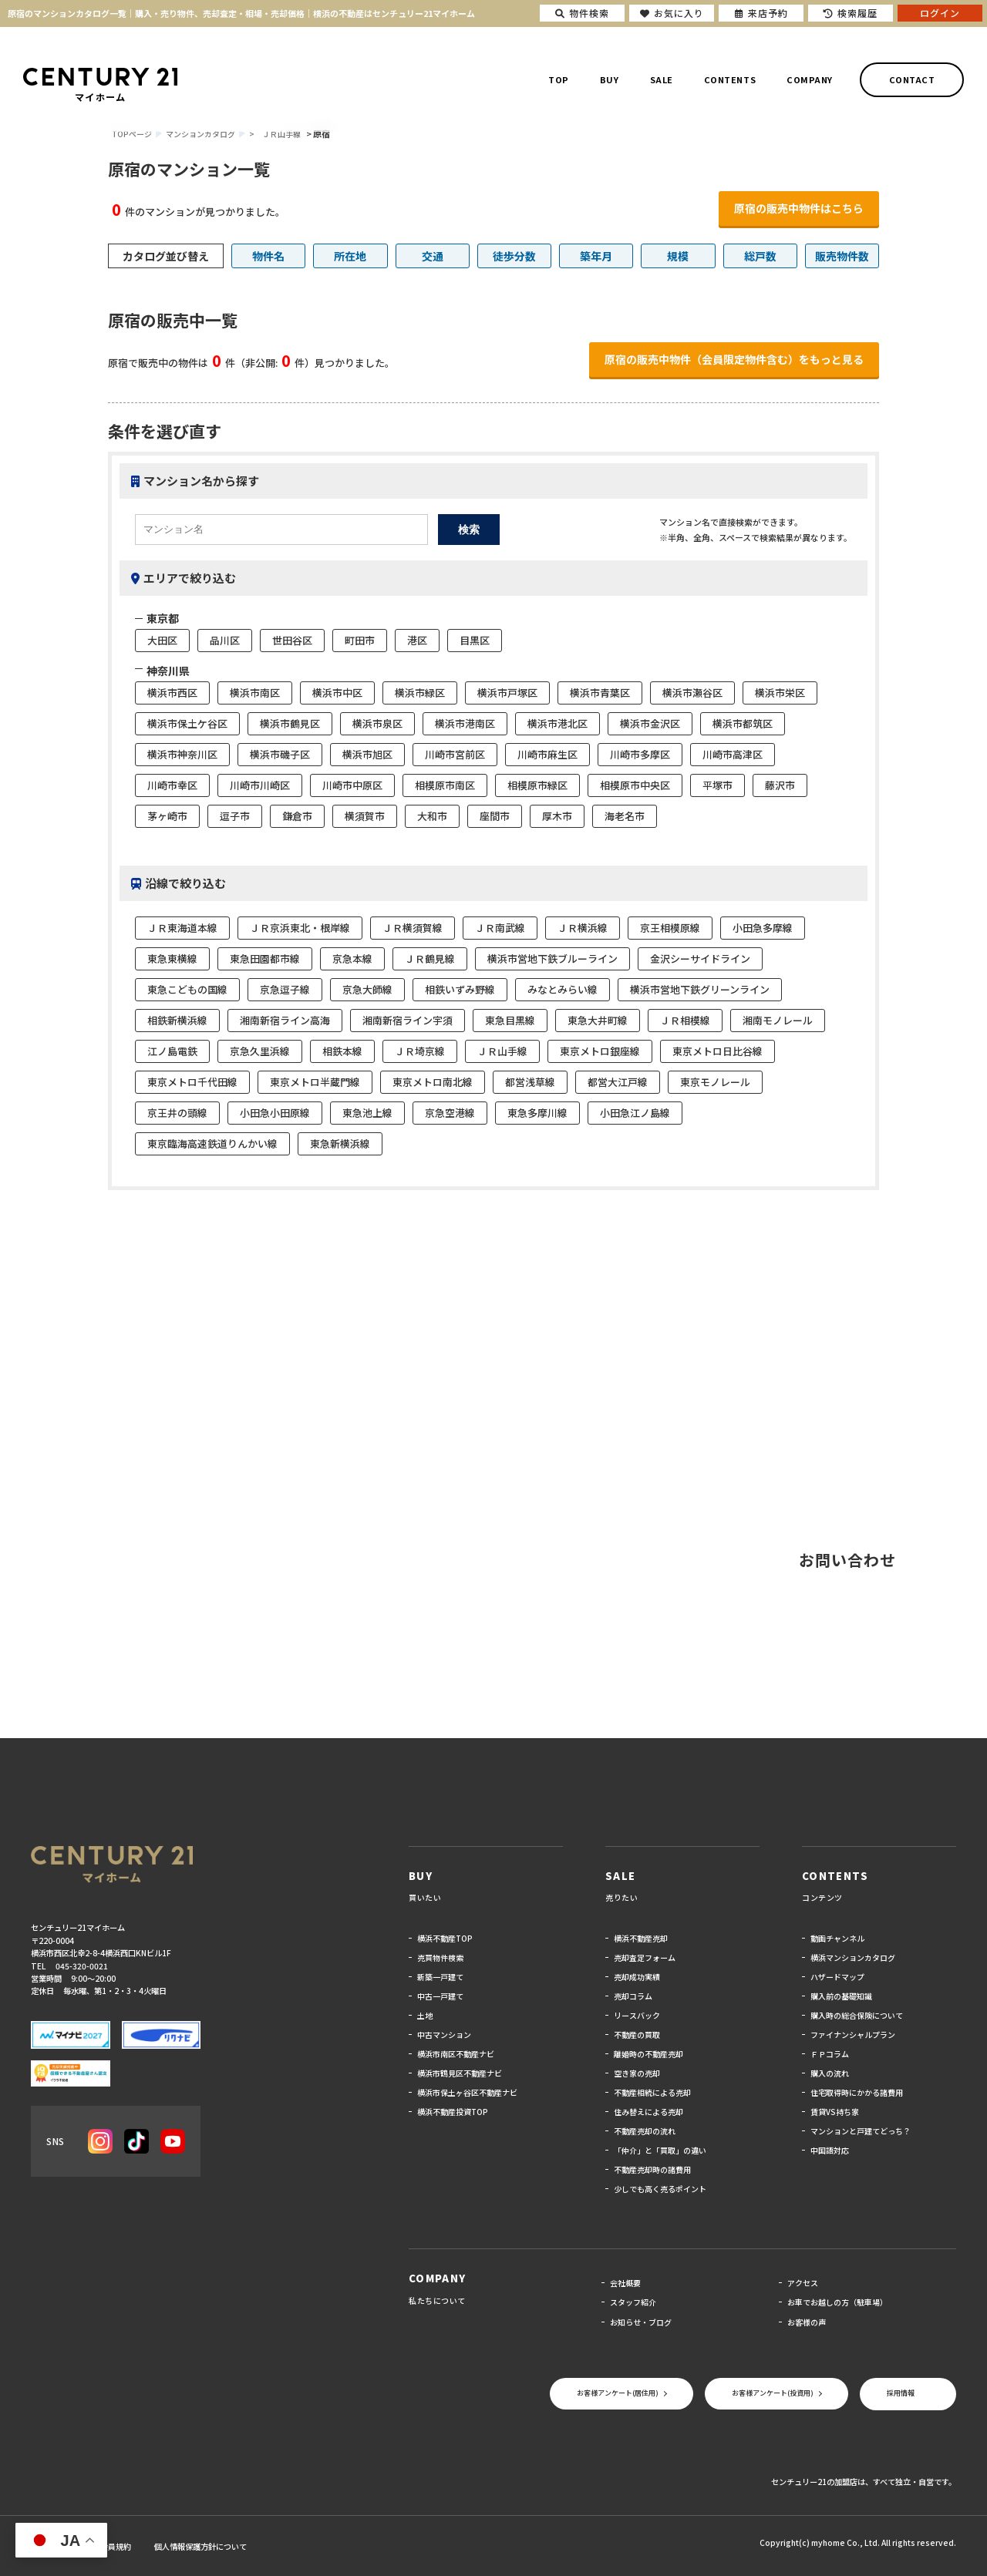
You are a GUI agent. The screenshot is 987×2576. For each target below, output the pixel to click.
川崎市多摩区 (640, 754)
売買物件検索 (440, 1957)
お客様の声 (806, 2322)
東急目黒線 (510, 1020)
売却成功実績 (637, 1976)
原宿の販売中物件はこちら (799, 208)
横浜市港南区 (465, 723)
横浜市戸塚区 (507, 692)
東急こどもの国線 (187, 989)
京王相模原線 (670, 927)
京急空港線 (450, 1112)
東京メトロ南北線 (432, 1081)
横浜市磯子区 (280, 754)
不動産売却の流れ (644, 2131)
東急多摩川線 (537, 1112)
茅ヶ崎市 (167, 816)
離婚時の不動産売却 (648, 2054)
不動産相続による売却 (652, 2092)
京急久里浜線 (260, 1051)
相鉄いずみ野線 (460, 989)
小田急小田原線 (275, 1112)
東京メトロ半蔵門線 (315, 1081)
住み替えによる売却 (648, 2111)
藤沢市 (780, 785)
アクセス (802, 2282)
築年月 (596, 256)
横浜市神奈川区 (182, 754)
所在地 (350, 256)
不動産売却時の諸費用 (652, 2169)
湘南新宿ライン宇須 (407, 1020)
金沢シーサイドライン (700, 958)
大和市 (432, 816)
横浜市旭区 (367, 754)
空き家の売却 (637, 2073)
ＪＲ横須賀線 (412, 927)
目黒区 (475, 640)
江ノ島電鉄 (172, 1051)
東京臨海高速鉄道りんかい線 (212, 1143)
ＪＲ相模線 (685, 1020)
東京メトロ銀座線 (600, 1051)
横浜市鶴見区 (290, 723)
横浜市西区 (172, 692)
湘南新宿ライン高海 (285, 1020)
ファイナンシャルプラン (852, 2034)
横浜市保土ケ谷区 (187, 723)
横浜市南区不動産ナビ (455, 2054)
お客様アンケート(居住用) (618, 2393)
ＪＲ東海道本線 (182, 927)
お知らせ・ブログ (641, 2322)
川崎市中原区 (352, 785)
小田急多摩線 (763, 927)
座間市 (495, 816)
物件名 (268, 256)
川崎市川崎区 (260, 785)
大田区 (162, 640)
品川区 (225, 640)
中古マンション (444, 2034)
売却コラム (633, 1996)
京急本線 (352, 958)
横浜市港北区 (557, 723)
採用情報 (901, 2393)
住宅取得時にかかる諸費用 (856, 2092)
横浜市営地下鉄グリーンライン (700, 989)
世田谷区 (292, 640)
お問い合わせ (847, 1560)
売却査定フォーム (644, 1957)
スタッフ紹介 (633, 2302)
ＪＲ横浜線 (583, 927)
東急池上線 (367, 1112)
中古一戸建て (440, 1996)
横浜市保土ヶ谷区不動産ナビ (467, 2092)
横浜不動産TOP (445, 1938)
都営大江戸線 (618, 1081)
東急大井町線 (598, 1020)
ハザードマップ (837, 1976)
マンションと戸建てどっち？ (860, 2131)
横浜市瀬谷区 (692, 692)
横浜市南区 (255, 692)
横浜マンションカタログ (852, 1957)
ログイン (940, 12)
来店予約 (761, 12)
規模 (678, 256)
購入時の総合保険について (856, 2015)
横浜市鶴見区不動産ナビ (459, 2073)
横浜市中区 (337, 692)
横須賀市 (365, 816)
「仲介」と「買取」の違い (660, 2150)
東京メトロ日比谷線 (717, 1051)
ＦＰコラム (829, 2054)
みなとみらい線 (562, 989)
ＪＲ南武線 (500, 927)
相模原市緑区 (537, 785)
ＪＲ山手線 (281, 134)
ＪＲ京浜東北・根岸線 (300, 927)
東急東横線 (172, 958)
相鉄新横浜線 (177, 1020)
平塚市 (717, 785)
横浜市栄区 (780, 692)
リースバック (637, 2015)
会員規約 (115, 2546)
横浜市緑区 (420, 692)
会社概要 (625, 2282)
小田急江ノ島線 (635, 1112)
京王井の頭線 (177, 1112)
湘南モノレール (778, 1020)
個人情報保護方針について (200, 2546)
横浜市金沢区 (650, 723)
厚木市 (557, 816)
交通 (432, 256)
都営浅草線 (530, 1081)
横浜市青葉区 (600, 692)
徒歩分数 (514, 256)
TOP (558, 79)
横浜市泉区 (377, 723)
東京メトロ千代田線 (192, 1081)
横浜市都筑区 (742, 723)
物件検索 (582, 12)
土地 (425, 2015)
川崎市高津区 (732, 754)
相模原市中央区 (635, 785)
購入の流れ (829, 2073)
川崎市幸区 (172, 785)
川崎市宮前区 (455, 754)
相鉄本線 (342, 1051)
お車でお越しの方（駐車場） (837, 2302)
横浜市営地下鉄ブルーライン (552, 958)
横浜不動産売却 (641, 1938)
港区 (417, 640)
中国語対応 (829, 2150)
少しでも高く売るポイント (660, 2188)
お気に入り (672, 12)
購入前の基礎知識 (841, 1996)
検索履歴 (851, 12)
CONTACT (912, 79)
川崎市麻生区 (547, 754)
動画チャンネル (837, 1938)
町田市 (360, 640)
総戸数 (760, 256)
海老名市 (625, 816)
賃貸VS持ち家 (834, 2111)
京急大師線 (367, 989)
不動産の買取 (637, 2034)
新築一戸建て (440, 1976)
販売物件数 (842, 256)
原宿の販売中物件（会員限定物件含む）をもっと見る (734, 359)
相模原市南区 (445, 785)
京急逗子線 (285, 989)
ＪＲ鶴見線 (430, 958)
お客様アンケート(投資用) (773, 2393)
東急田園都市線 (265, 958)
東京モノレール (715, 1081)
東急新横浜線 (340, 1143)
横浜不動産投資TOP (452, 2111)
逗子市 (235, 816)
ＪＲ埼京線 (420, 1051)
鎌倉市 (297, 816)
